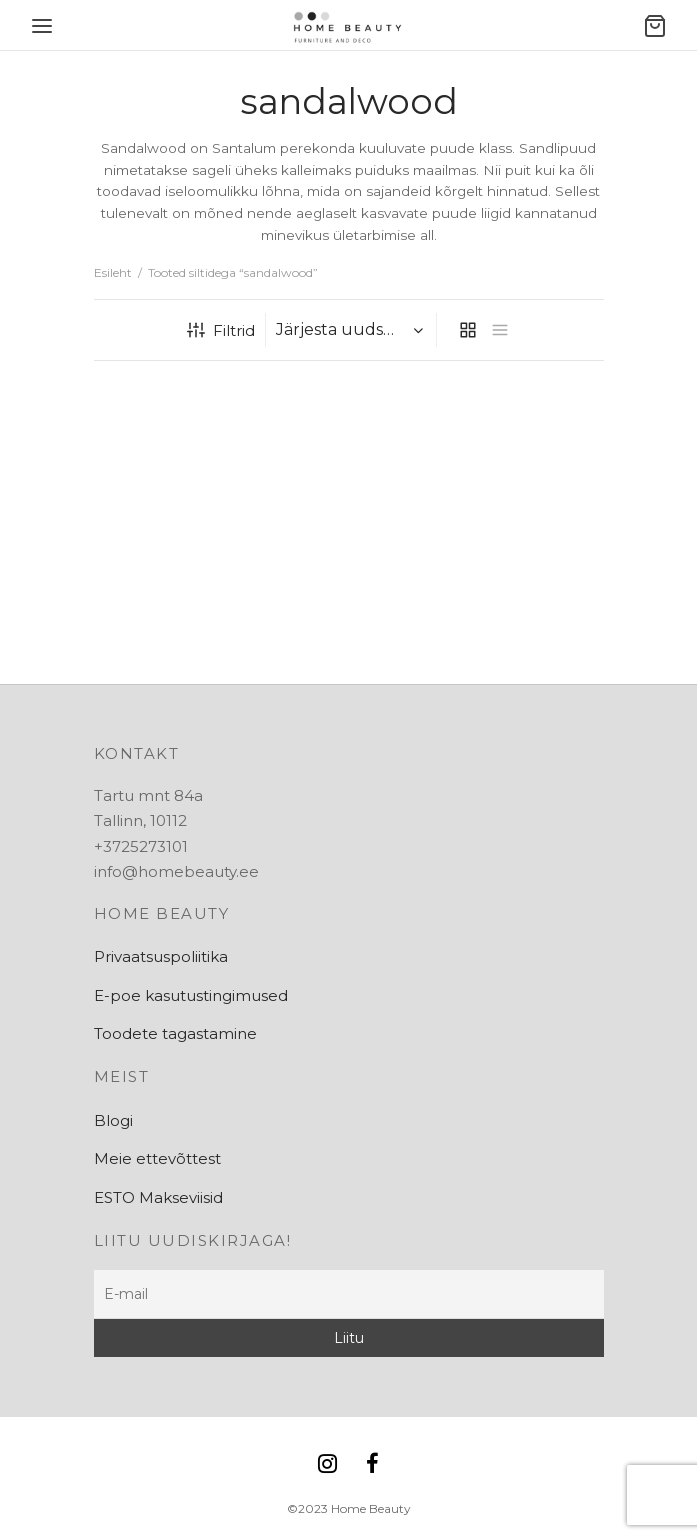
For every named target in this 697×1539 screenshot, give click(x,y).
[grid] (468, 330)
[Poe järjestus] (353, 330)
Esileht (113, 272)
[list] (500, 330)
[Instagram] (327, 1465)
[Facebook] (373, 1465)
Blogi (113, 1120)
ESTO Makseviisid (158, 1197)
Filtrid (221, 330)
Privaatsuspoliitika (161, 956)
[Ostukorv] (655, 26)
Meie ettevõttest (157, 1158)
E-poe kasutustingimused (191, 995)
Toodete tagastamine (175, 1033)
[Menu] (42, 26)
